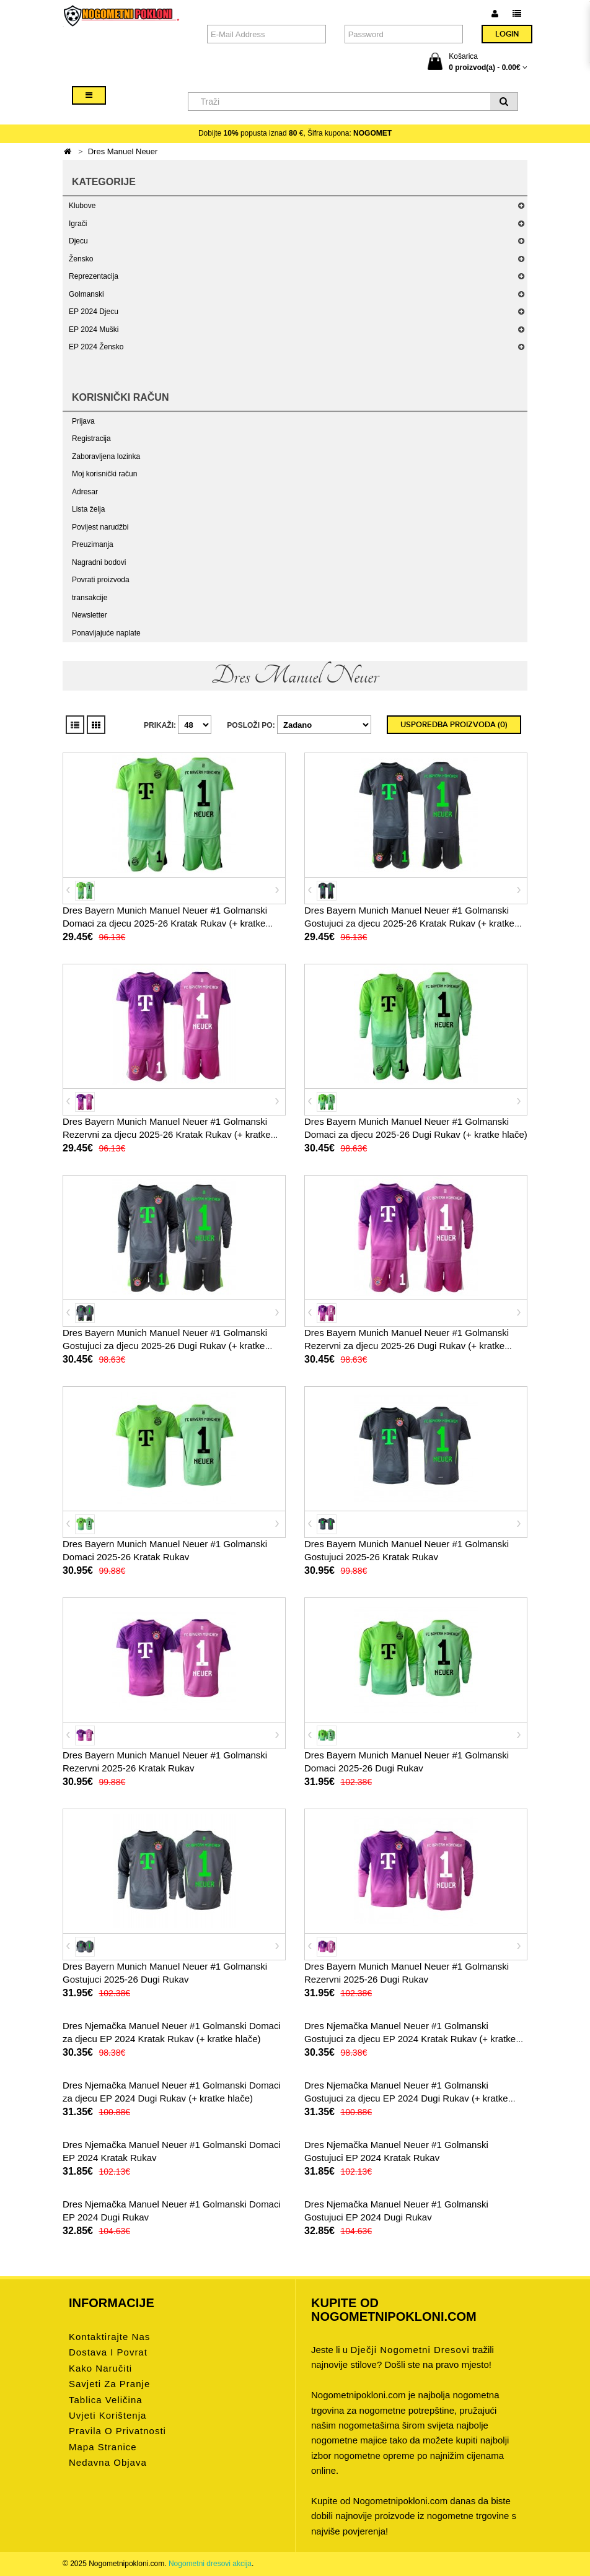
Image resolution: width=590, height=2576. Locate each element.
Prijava (83, 421)
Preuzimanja (92, 544)
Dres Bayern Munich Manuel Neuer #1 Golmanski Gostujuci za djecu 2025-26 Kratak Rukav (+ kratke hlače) (409, 923)
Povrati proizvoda (101, 579)
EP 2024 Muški (94, 329)
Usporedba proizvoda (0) (454, 725)
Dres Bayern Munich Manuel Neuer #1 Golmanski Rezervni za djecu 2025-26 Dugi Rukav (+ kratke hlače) (406, 1345)
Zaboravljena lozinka (106, 456)
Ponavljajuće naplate (106, 633)
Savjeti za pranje (109, 2383)
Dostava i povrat (108, 2352)
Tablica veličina (106, 2400)
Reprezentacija (93, 276)
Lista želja (88, 509)
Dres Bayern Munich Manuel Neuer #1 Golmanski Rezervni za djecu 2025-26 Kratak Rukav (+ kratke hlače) (167, 1134)
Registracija (91, 438)
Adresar (85, 491)
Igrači (78, 223)
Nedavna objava (108, 2462)
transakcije (89, 597)
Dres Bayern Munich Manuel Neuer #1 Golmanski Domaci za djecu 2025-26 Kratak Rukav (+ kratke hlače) (165, 923)
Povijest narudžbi (100, 527)
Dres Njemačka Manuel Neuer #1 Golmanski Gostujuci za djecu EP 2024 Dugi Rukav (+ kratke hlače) (406, 2098)
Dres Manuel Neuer (123, 151)
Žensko (81, 259)
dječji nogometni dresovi (409, 2349)
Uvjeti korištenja (107, 2415)
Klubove (82, 205)
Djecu (78, 241)
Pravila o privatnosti (117, 2430)
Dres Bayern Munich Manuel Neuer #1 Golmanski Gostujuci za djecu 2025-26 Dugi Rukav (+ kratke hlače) (165, 1345)
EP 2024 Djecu (93, 311)
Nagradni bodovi (99, 562)
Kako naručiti (100, 2368)
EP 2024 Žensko (96, 347)
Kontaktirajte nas (109, 2336)
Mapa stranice (103, 2447)
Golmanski (86, 294)
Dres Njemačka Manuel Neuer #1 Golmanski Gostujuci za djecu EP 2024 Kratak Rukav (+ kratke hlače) (410, 2038)
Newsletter (89, 615)
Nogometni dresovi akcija (210, 2563)
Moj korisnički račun (104, 473)
